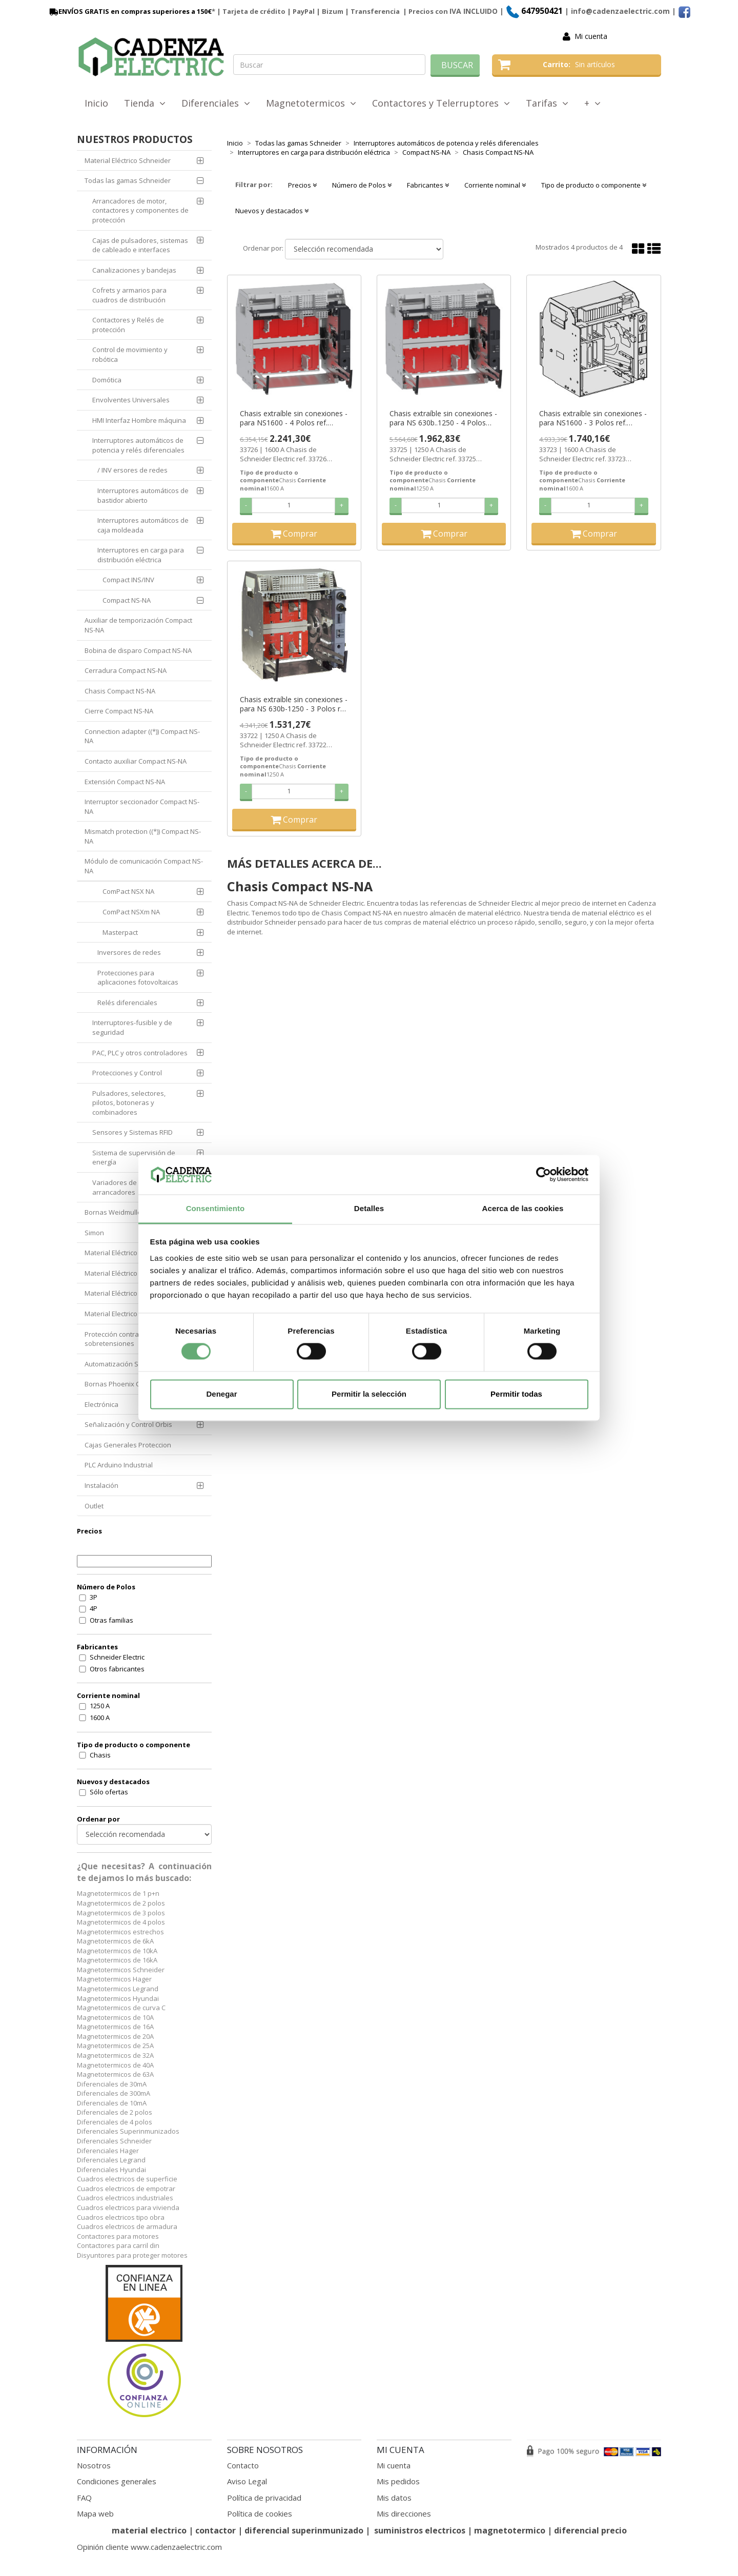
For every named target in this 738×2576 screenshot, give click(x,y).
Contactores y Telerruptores (441, 103)
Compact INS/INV (128, 579)
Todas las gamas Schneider (128, 180)
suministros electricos (419, 2530)
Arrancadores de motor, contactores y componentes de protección (140, 210)
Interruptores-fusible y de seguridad (132, 1027)
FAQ (84, 2497)
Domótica (106, 379)
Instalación (101, 1485)
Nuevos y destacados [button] (272, 210)
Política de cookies (259, 2513)
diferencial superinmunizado (303, 2530)
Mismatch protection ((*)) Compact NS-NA (143, 836)
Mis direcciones (404, 2513)
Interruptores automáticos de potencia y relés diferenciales (138, 445)
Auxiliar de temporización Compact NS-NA (138, 625)
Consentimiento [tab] (215, 1208)
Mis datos (394, 2497)
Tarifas (547, 103)
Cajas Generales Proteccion (128, 1444)
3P (93, 1597)
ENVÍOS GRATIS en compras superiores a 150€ (130, 11)
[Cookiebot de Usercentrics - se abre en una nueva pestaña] (543, 1174)
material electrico (149, 2530)
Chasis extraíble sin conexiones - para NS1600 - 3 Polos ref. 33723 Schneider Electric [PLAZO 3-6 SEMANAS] (593, 418)
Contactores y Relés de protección (128, 324)
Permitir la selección (369, 1393)
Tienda (145, 103)
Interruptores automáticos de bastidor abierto (143, 495)
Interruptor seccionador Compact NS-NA (142, 806)
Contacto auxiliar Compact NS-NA (136, 761)
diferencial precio (590, 2530)
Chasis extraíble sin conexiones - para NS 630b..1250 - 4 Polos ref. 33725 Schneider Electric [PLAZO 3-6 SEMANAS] (443, 418)
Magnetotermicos (311, 103)
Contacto (243, 2465)
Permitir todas (516, 1393)
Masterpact (120, 932)
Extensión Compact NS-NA (125, 781)
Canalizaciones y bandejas (134, 270)
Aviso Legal (247, 2481)
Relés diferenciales (127, 1002)
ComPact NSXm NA (131, 911)
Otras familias (111, 1620)
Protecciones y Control (127, 1072)
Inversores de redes (129, 952)
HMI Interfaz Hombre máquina (139, 420)
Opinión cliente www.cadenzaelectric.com (149, 2547)
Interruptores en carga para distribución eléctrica (140, 554)
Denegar (221, 1393)
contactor (215, 2530)
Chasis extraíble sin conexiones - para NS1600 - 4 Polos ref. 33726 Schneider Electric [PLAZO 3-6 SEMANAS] (294, 418)
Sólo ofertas (109, 1791)
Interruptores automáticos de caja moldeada (143, 525)
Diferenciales (215, 103)
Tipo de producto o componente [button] (593, 185)
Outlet (94, 1505)
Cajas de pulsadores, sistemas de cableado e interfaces (140, 245)
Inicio (96, 103)
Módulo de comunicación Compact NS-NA (144, 865)
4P (93, 1608)
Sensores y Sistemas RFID (132, 1132)
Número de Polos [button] (362, 185)
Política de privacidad (264, 2497)
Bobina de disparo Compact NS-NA (138, 650)
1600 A (100, 1717)
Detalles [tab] (369, 1208)
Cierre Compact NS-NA (119, 710)
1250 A (100, 1705)
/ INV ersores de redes (132, 470)
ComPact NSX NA (128, 891)
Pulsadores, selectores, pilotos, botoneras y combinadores (129, 1103)
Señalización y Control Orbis (128, 1424)
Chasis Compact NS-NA (120, 691)
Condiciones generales (116, 2481)
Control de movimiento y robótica (130, 354)
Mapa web (95, 2513)
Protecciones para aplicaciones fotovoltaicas (137, 977)
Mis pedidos (398, 2481)
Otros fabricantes (117, 1668)
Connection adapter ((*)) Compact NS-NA (142, 736)
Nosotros (94, 2465)
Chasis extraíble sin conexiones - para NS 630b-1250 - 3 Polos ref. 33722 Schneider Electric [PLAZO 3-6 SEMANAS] (294, 704)
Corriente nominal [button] (495, 185)
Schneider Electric (117, 1657)
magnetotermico (510, 2530)
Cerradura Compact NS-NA (126, 670)
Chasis (100, 1755)
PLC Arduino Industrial (119, 1464)
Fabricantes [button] (428, 185)
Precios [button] (302, 185)
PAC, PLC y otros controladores (140, 1052)
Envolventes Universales (131, 399)
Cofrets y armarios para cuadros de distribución (129, 294)
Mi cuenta (591, 36)
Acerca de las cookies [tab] (523, 1208)
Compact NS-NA (126, 600)
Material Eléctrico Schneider (128, 160)
